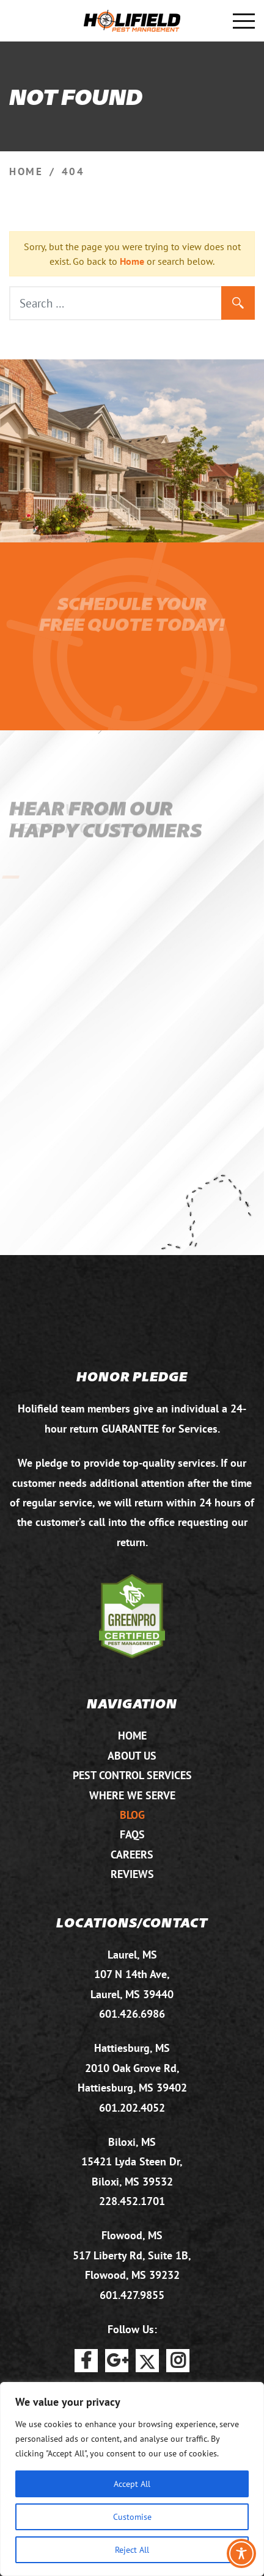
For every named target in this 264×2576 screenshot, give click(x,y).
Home (132, 261)
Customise (132, 2516)
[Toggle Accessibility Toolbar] (241, 2553)
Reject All (132, 2549)
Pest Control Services (132, 1775)
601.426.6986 (132, 2014)
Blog (132, 1815)
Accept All (132, 2483)
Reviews (132, 1874)
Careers (132, 1854)
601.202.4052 (132, 2108)
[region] (132, 2479)
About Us (132, 1756)
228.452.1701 (132, 2201)
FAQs (132, 1834)
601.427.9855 (132, 2295)
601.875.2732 (20, 21)
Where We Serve (132, 1795)
